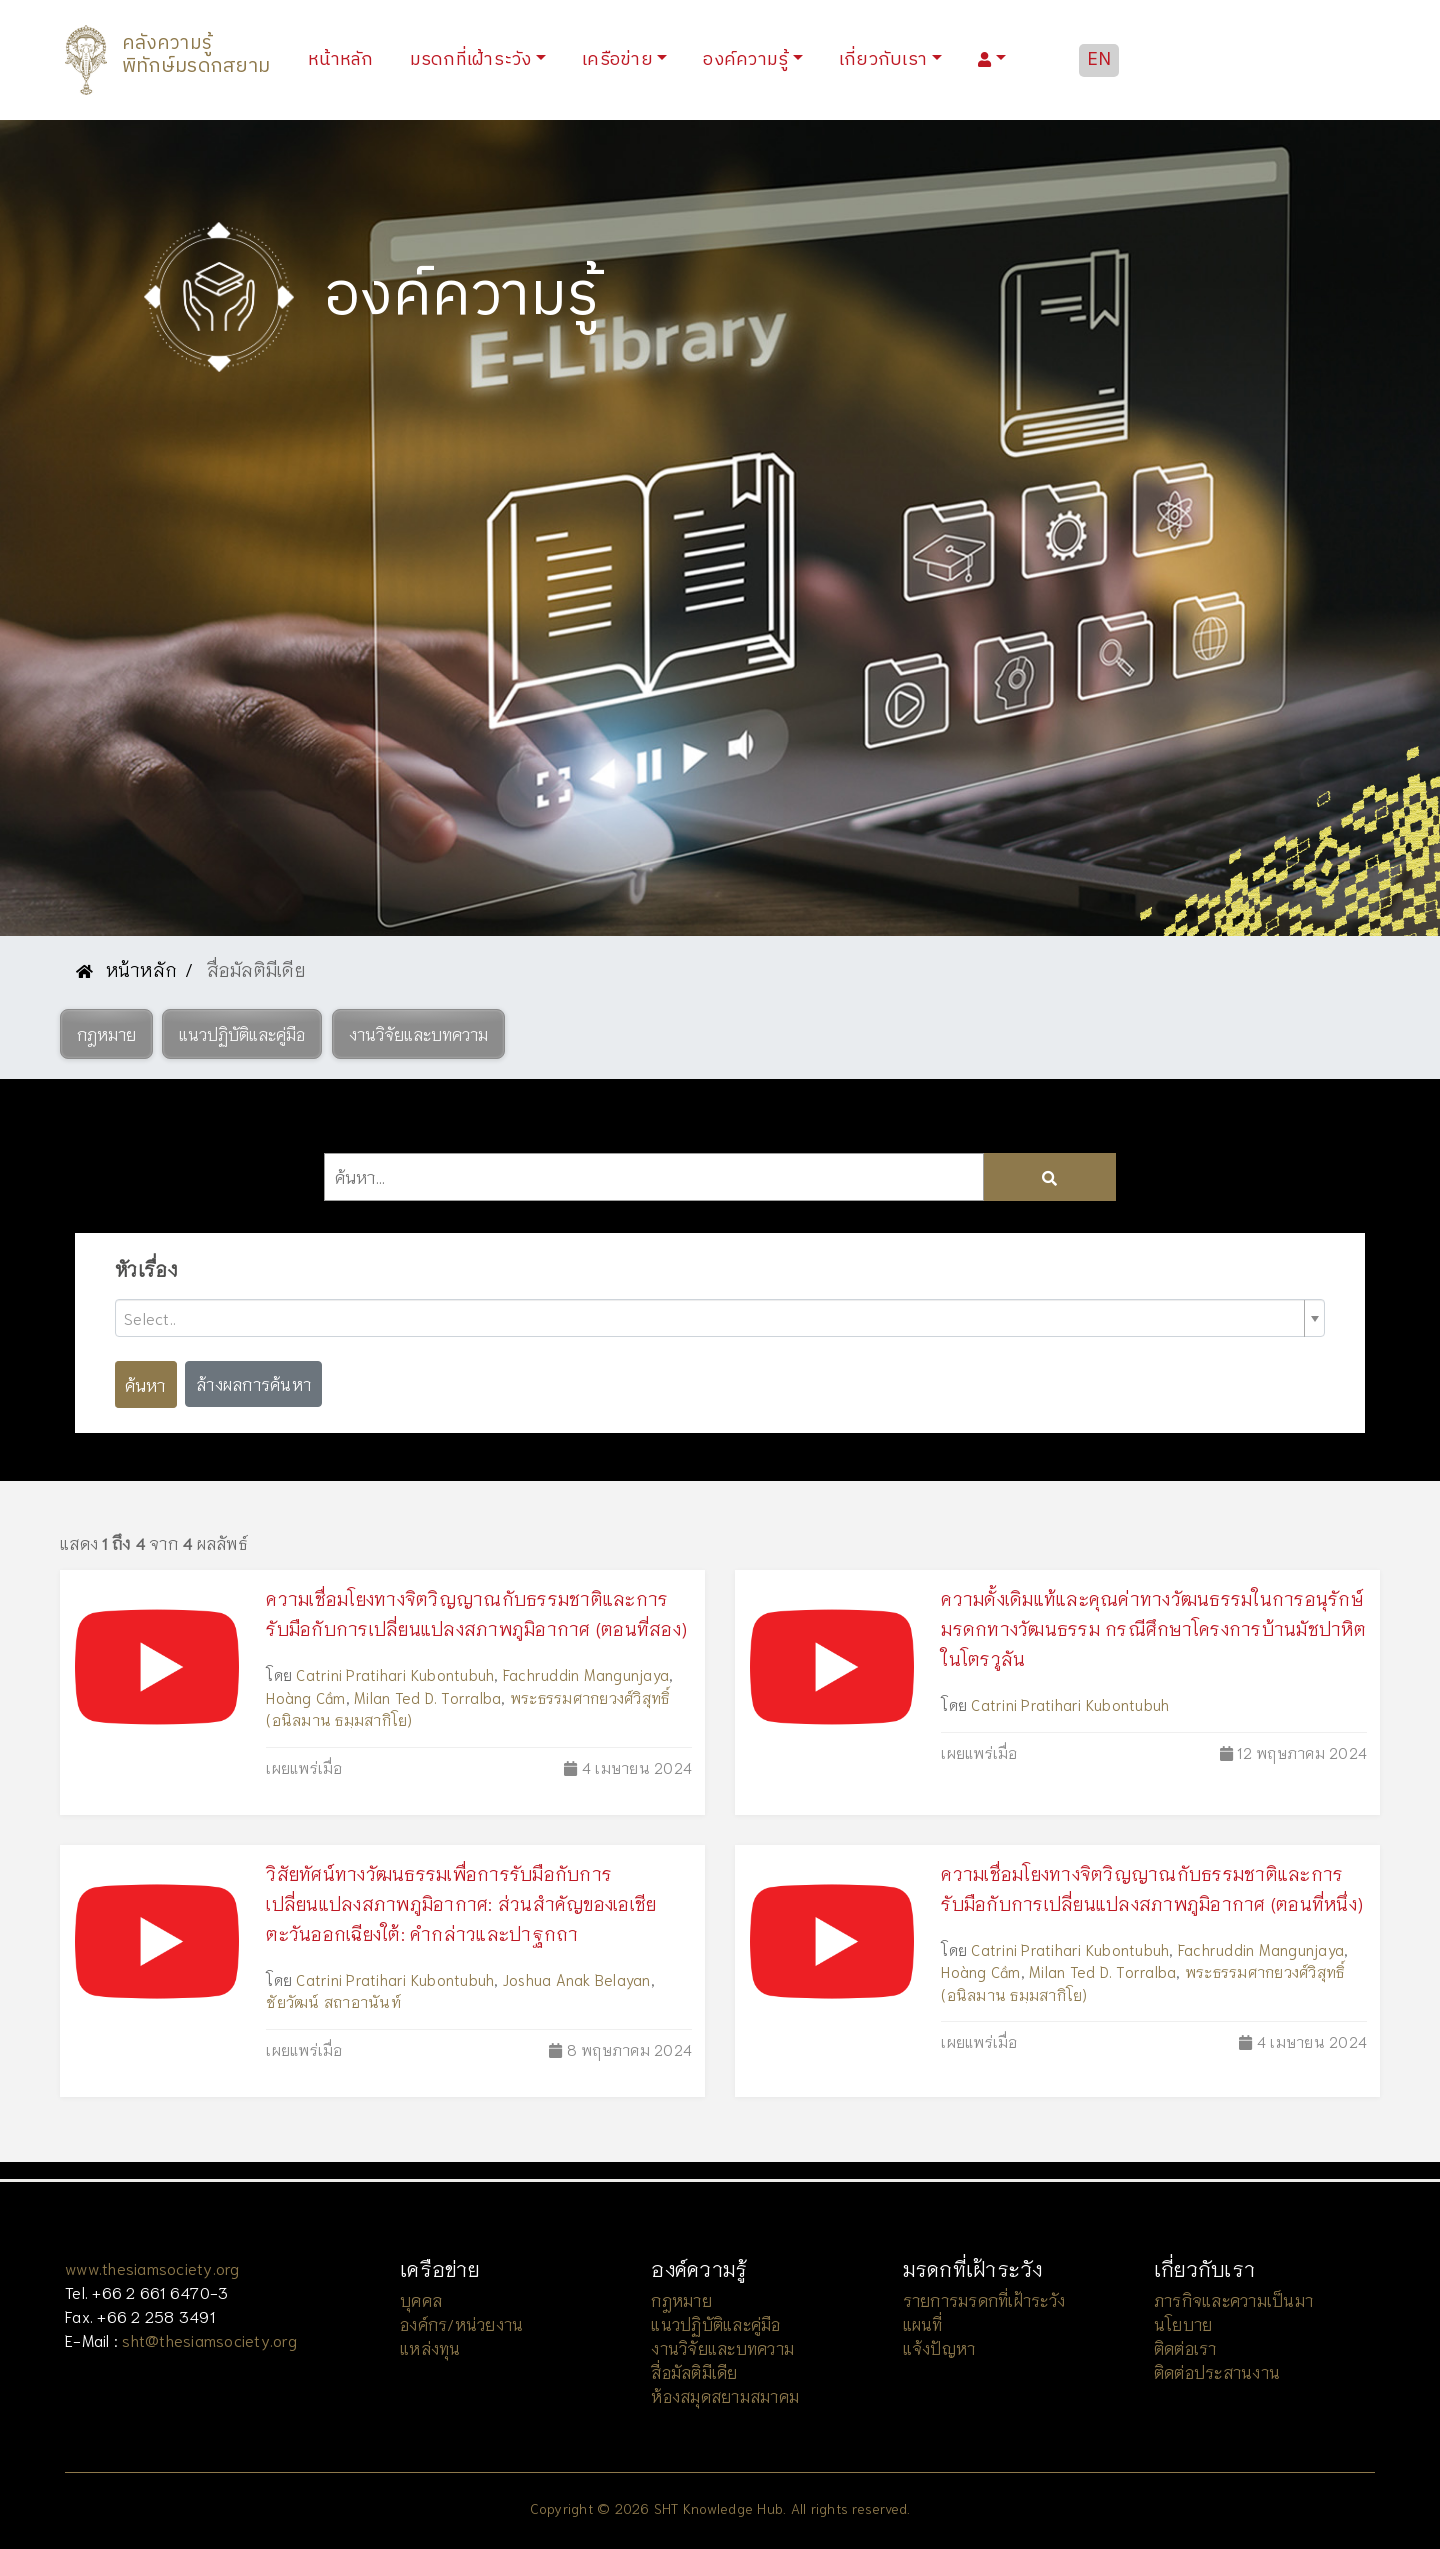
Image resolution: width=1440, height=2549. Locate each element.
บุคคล (421, 2299)
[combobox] (720, 1318)
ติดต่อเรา (1185, 2347)
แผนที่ (923, 2323)
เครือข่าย (617, 60)
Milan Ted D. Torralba (427, 1697)
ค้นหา (145, 1384)
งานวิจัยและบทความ (722, 2347)
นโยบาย (1183, 2323)
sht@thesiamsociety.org (209, 2339)
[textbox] (712, 1318)
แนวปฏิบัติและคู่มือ (715, 2323)
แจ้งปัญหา (939, 2347)
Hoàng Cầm (305, 1697)
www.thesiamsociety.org (152, 2267)
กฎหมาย (681, 2299)
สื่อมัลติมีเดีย (694, 2371)
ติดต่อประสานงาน (1217, 2371)
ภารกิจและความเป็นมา (1233, 2299)
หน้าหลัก (345, 59)
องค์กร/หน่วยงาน (461, 2323)
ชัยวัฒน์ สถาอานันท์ (333, 2001)
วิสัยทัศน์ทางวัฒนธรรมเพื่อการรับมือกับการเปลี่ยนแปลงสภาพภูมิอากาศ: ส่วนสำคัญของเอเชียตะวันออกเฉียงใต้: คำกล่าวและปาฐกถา (461, 1903)
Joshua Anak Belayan (577, 1979)
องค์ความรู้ (745, 60)
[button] (106, 1034)
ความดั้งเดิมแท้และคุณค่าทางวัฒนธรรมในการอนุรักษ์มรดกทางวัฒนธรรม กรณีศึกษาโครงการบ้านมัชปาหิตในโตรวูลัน (1153, 1628)
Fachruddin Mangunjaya (586, 1674)
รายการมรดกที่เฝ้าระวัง (984, 2299)
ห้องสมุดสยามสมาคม (725, 2395)
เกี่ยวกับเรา (883, 60)
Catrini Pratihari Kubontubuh (395, 1674)
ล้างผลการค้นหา (253, 1383)
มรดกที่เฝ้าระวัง (471, 60)
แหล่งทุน (430, 2347)
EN (1099, 60)
